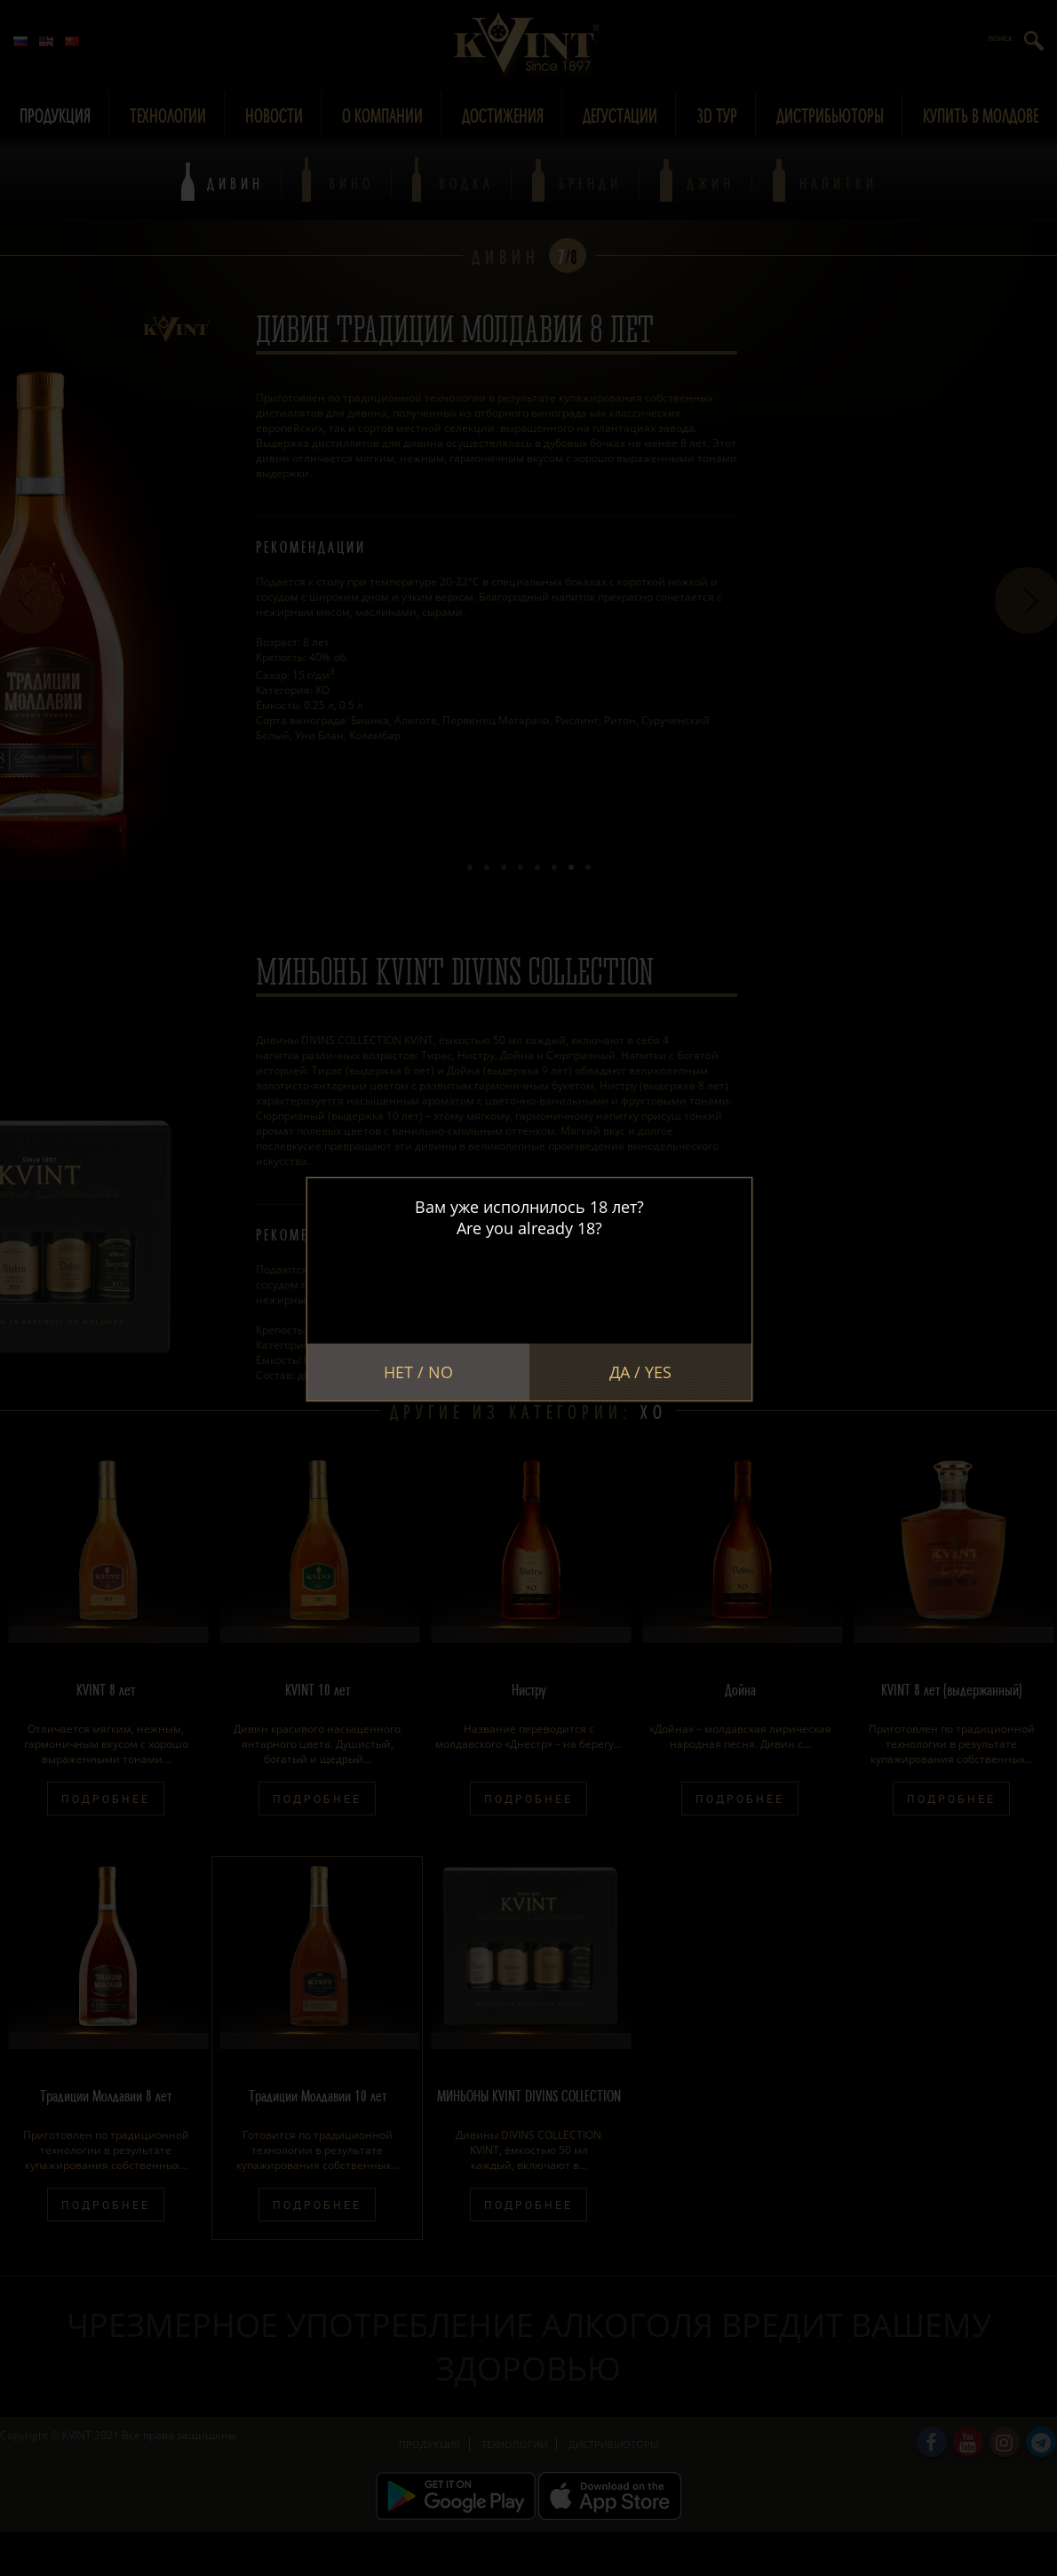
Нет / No (418, 1372)
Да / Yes (640, 1372)
